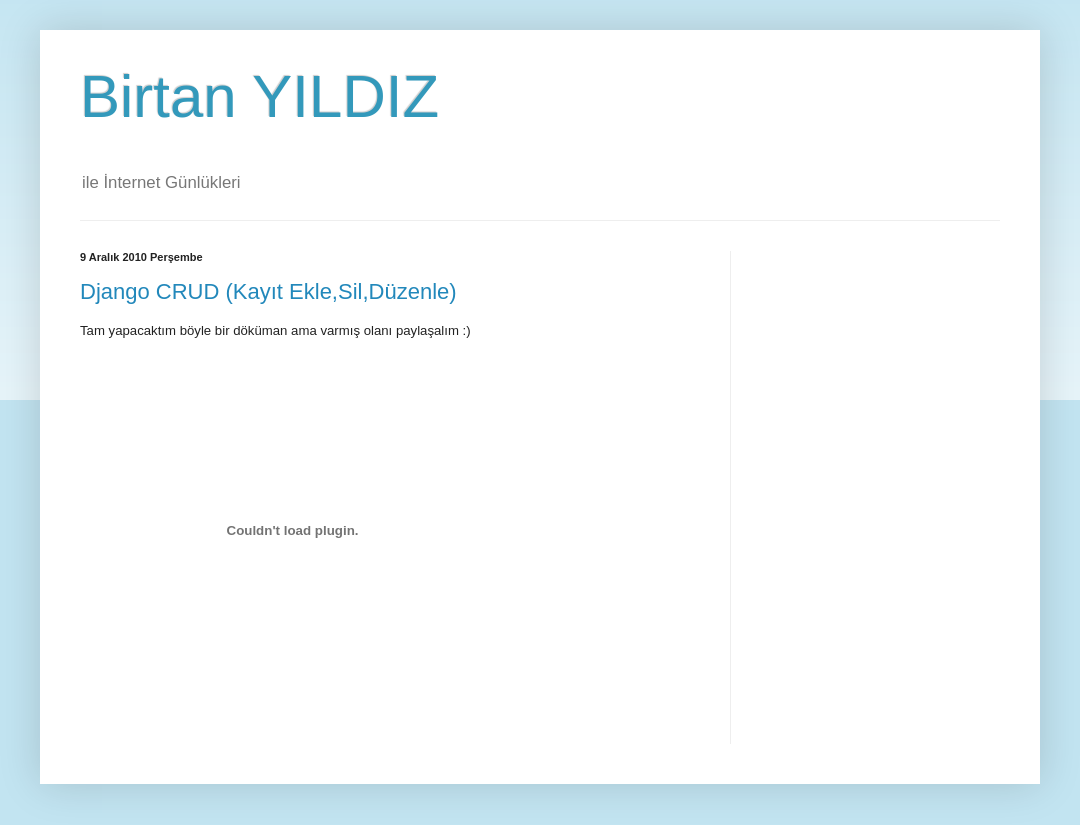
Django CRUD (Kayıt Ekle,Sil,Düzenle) (268, 291)
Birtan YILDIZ (259, 96)
